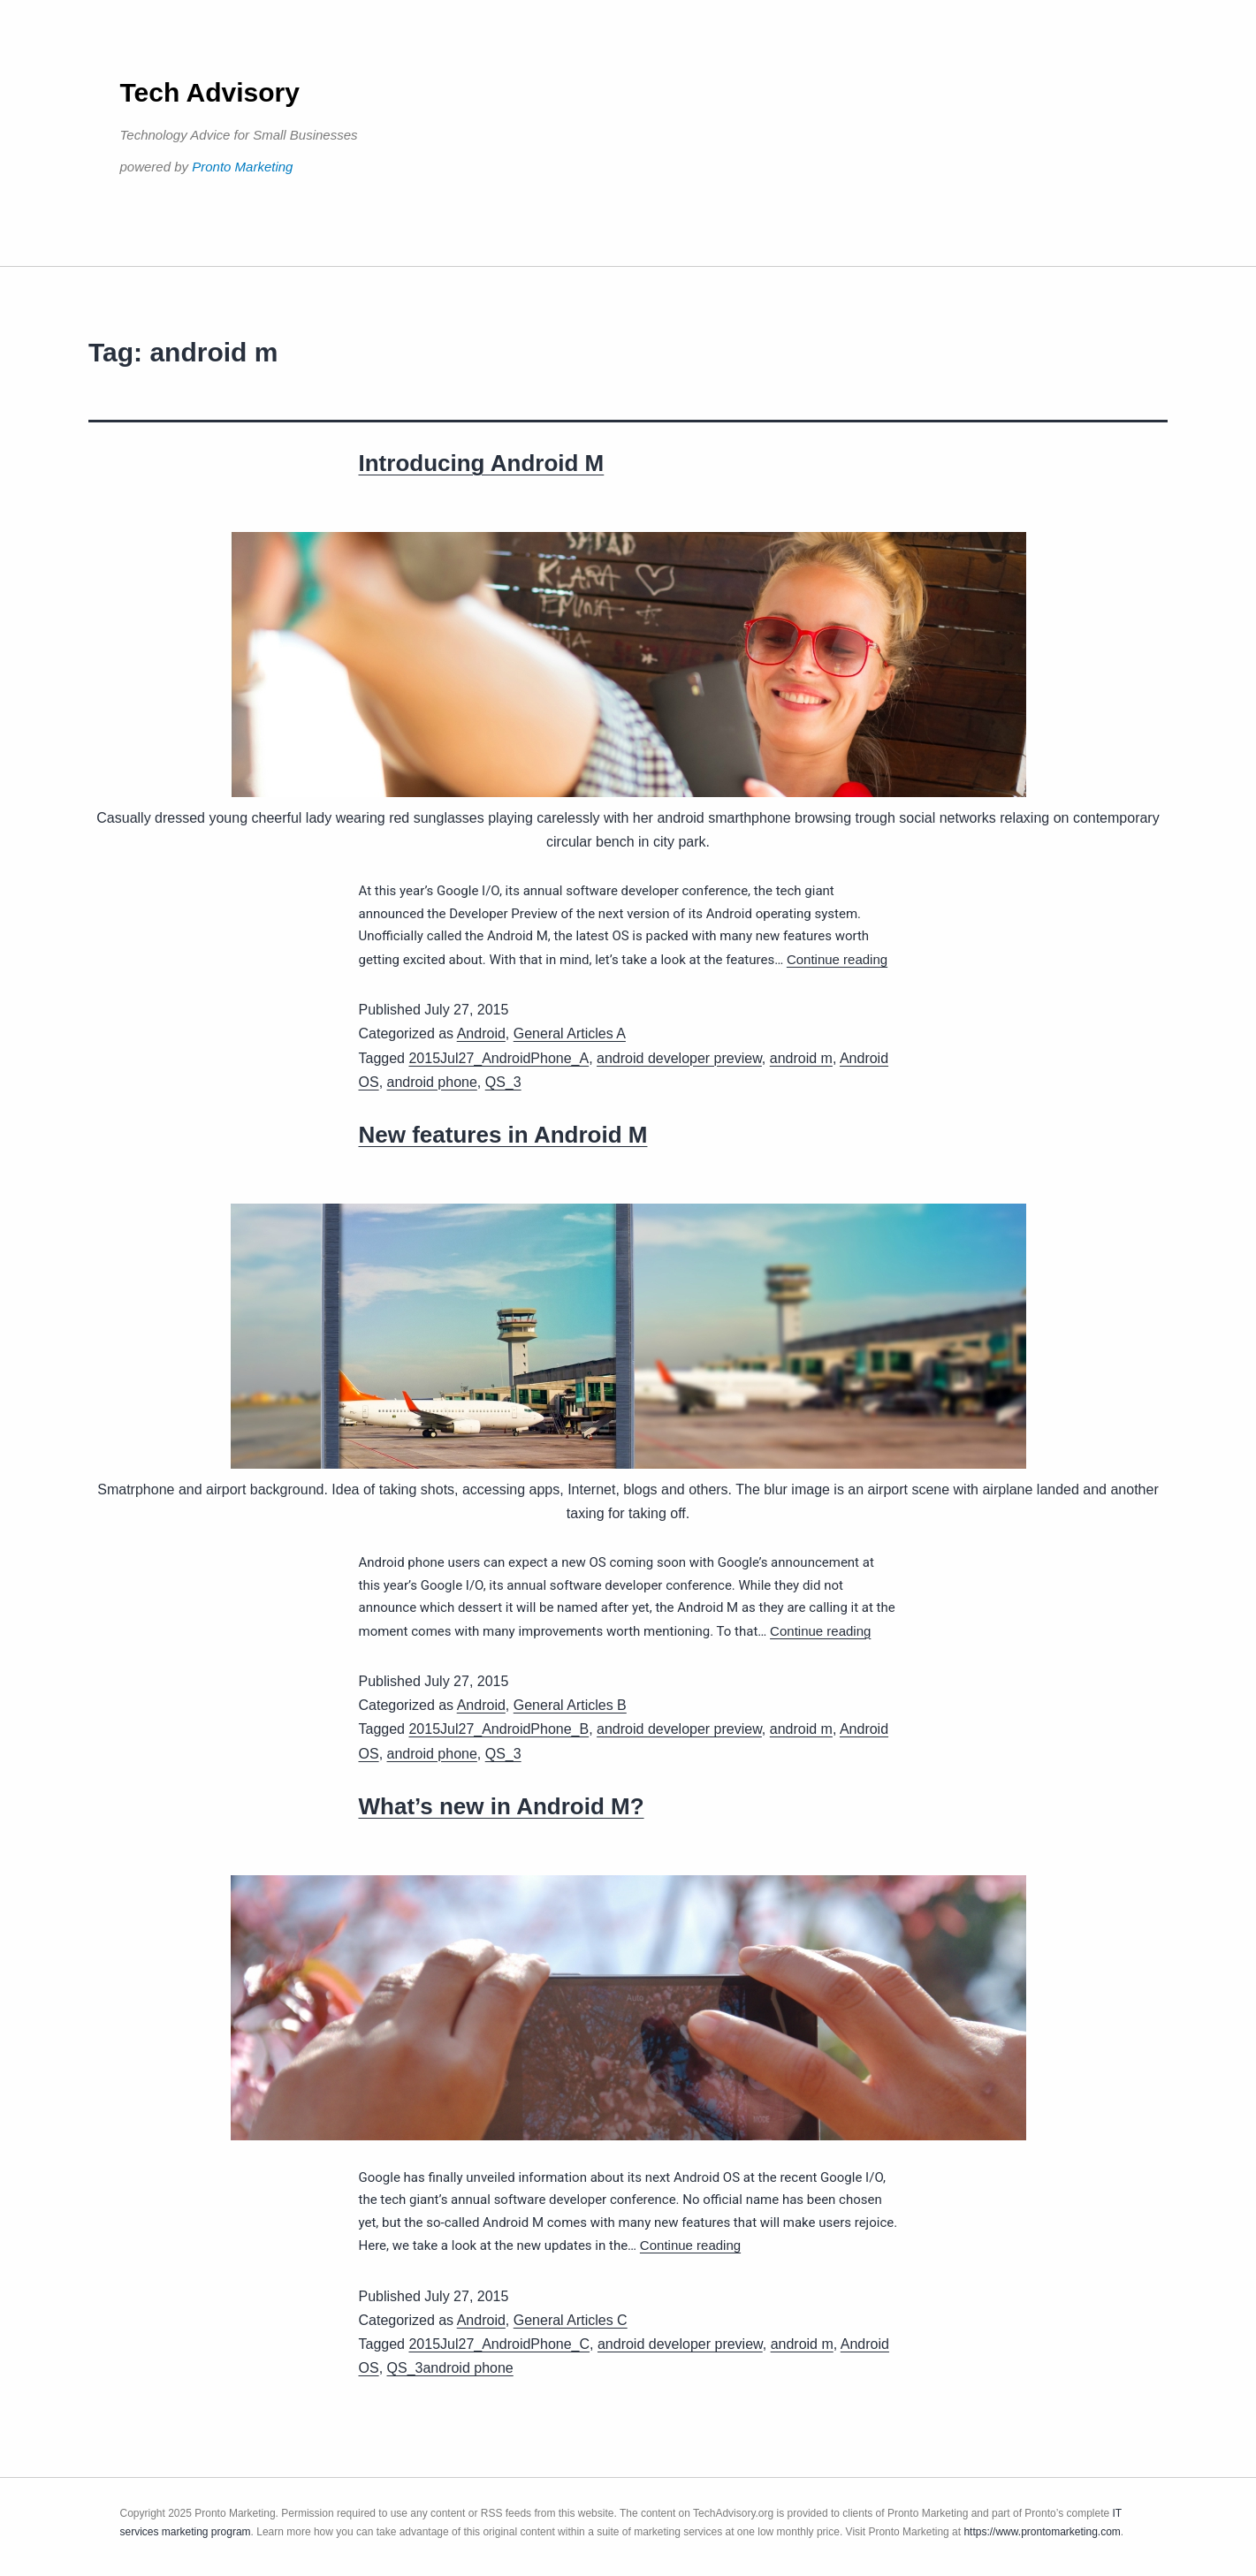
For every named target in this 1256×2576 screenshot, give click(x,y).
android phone (432, 1082)
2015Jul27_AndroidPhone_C (499, 2344)
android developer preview (679, 1058)
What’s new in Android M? (501, 1806)
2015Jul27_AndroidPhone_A (498, 1058)
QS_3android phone (450, 2367)
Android (481, 1033)
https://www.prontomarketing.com (1041, 2532)
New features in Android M (503, 1134)
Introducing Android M (482, 463)
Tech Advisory (210, 92)
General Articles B (570, 1705)
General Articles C (571, 2320)
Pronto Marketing (242, 166)
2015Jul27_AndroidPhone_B (498, 1728)
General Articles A (570, 1033)
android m (801, 1058)
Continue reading (837, 959)
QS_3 (503, 1082)
